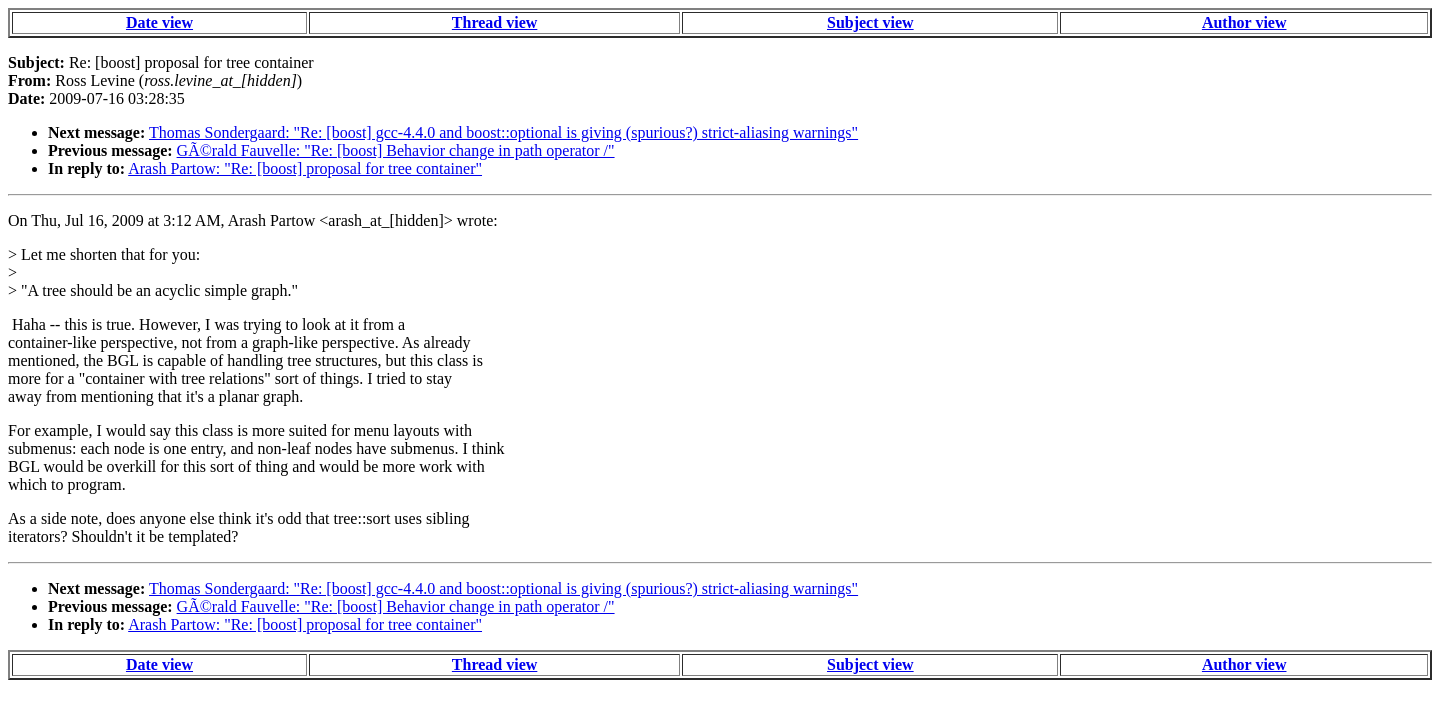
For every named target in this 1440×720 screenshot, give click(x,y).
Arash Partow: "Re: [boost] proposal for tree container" (305, 168)
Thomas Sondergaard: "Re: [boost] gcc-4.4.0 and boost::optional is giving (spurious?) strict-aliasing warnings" (503, 132)
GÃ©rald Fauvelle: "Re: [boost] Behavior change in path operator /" (396, 150)
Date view (159, 22)
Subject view (870, 22)
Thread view (494, 22)
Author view (1244, 22)
